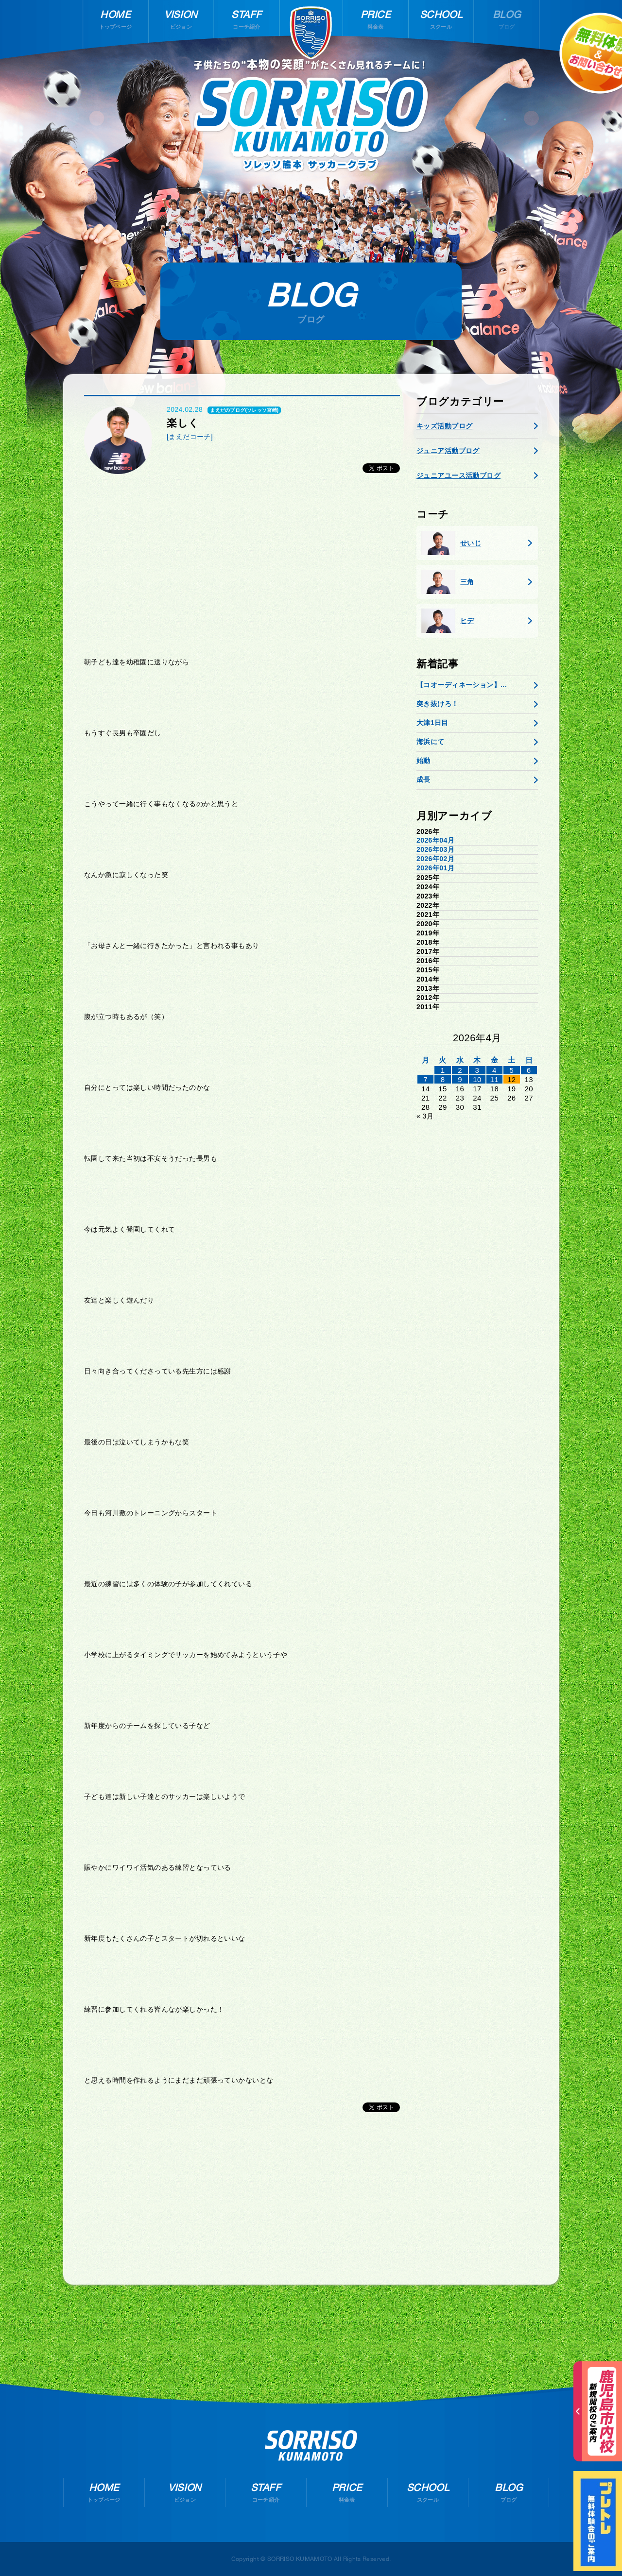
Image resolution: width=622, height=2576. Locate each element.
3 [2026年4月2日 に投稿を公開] (477, 1070)
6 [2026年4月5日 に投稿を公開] (529, 1070)
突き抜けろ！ (437, 704)
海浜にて (430, 742)
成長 (423, 779)
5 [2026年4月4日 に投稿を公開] (511, 1070)
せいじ (451, 543)
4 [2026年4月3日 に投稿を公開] (494, 1070)
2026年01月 (435, 868)
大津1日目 (432, 723)
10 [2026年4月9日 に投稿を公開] (477, 1079)
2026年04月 (435, 840)
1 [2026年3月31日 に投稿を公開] (443, 1070)
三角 (447, 582)
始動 (423, 760)
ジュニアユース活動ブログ (458, 475)
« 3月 (424, 1116)
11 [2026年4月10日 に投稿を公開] (494, 1079)
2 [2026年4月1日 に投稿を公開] (460, 1070)
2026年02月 (435, 859)
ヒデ (447, 621)
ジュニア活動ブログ (448, 451)
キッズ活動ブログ (444, 426)
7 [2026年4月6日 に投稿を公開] (425, 1079)
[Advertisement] (242, 567)
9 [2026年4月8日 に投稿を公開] (460, 1079)
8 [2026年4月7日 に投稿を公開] (443, 1079)
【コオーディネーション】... (461, 685)
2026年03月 (435, 849)
